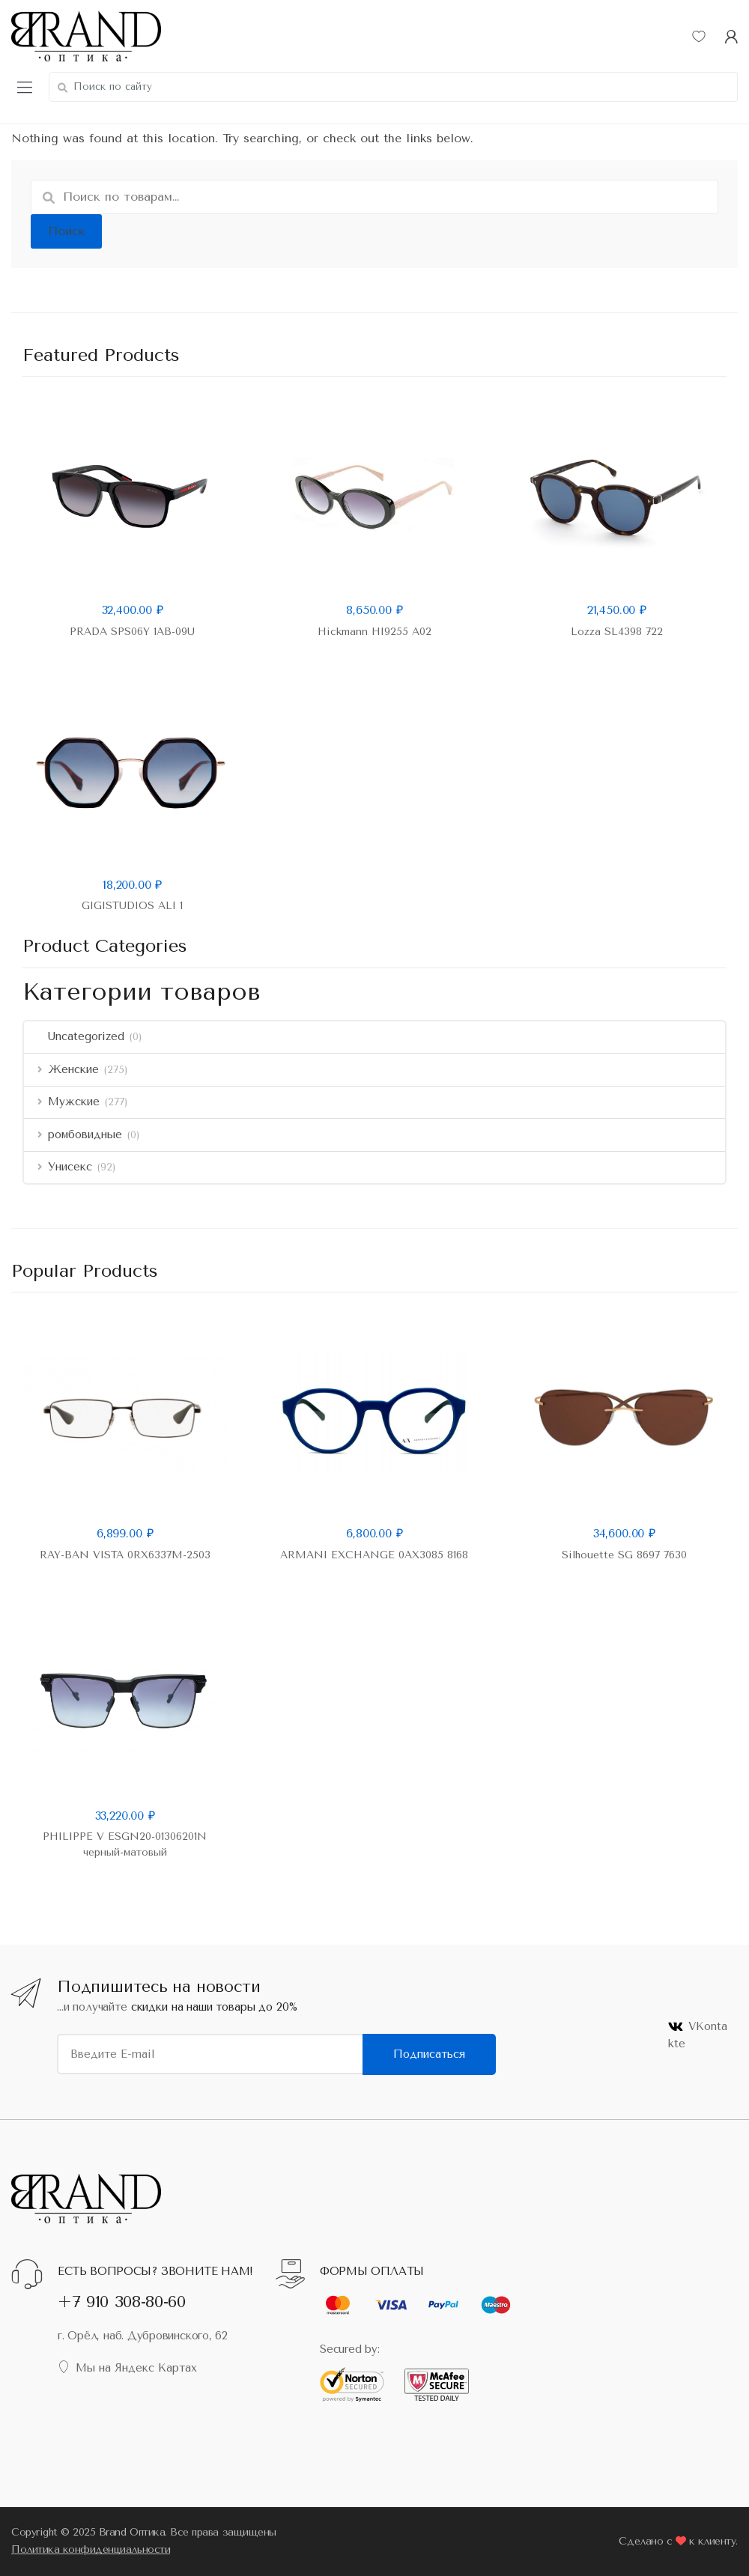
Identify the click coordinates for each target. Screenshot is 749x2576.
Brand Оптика (132, 2532)
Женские (61, 1069)
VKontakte (697, 2035)
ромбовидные (73, 1134)
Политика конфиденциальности (90, 2549)
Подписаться (429, 2054)
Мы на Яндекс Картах (127, 2367)
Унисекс (58, 1166)
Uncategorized (74, 1036)
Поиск (66, 231)
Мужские (62, 1101)
